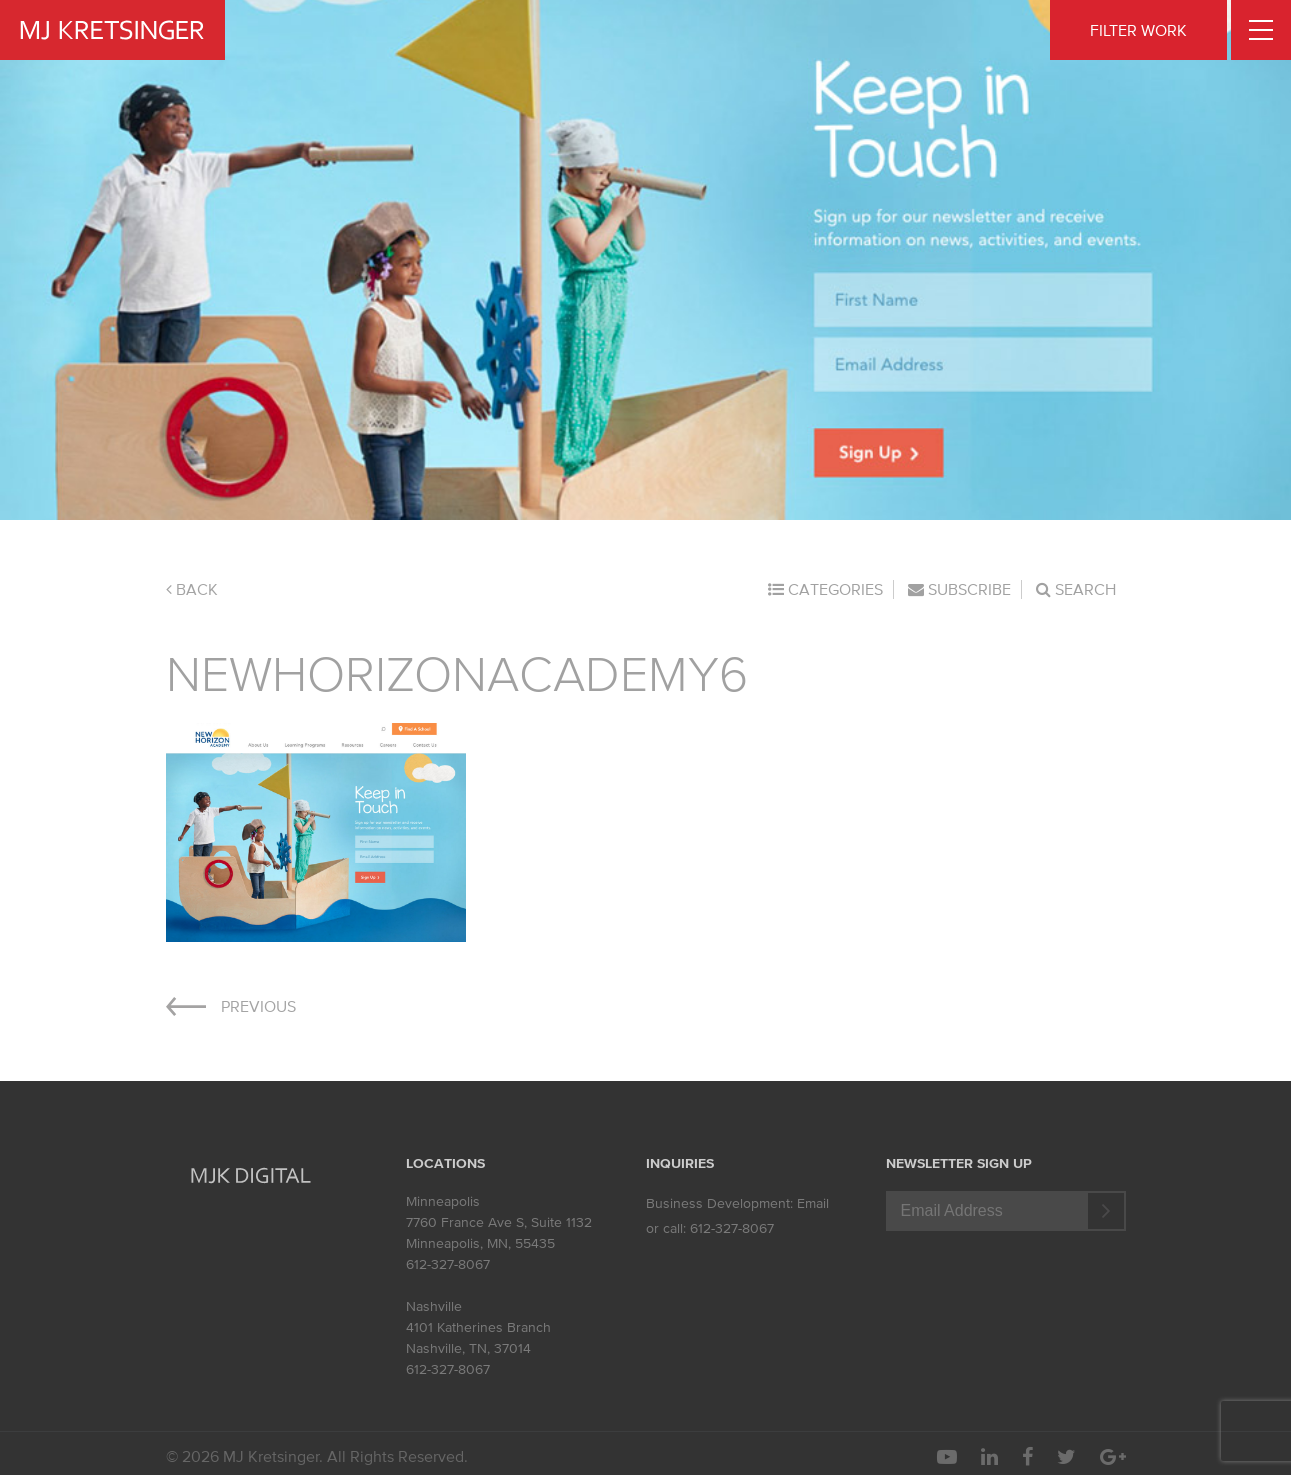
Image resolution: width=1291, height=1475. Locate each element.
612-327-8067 (448, 1264)
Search (1076, 589)
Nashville (434, 1306)
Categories (825, 589)
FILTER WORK (1138, 30)
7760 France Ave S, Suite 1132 (499, 1222)
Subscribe (959, 589)
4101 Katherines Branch (478, 1327)
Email (813, 1203)
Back (192, 589)
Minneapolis (443, 1201)
